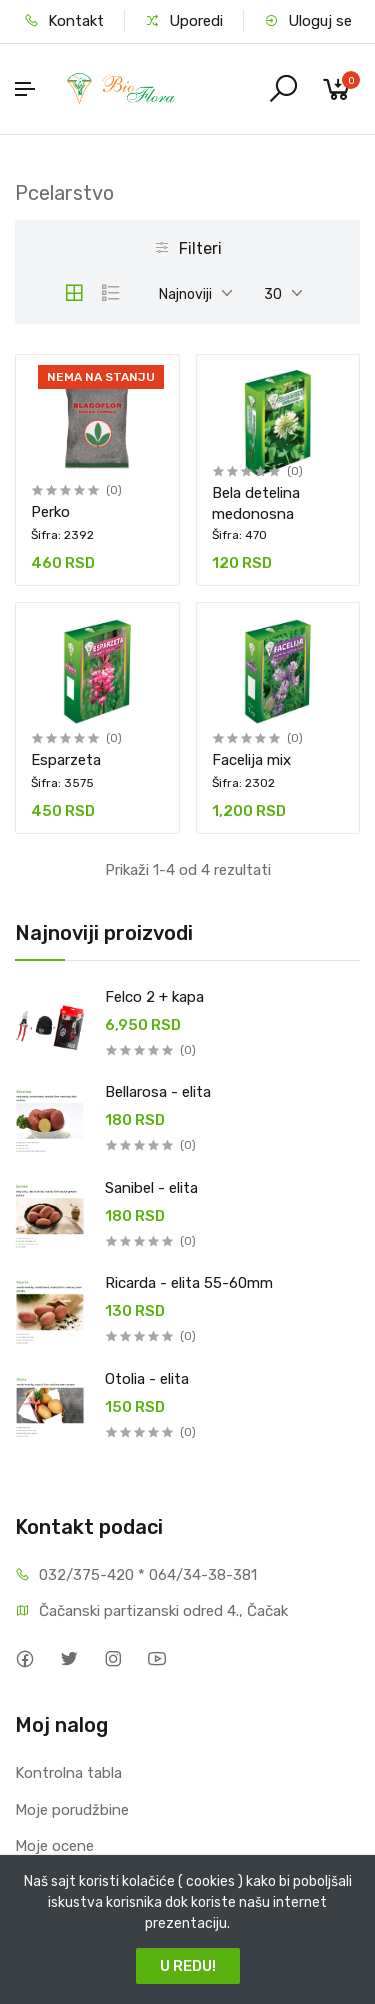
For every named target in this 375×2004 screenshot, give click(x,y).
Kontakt (64, 21)
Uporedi (184, 21)
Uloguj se (308, 21)
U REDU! (188, 1966)
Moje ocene (54, 1846)
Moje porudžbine (72, 1810)
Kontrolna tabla (68, 1773)
